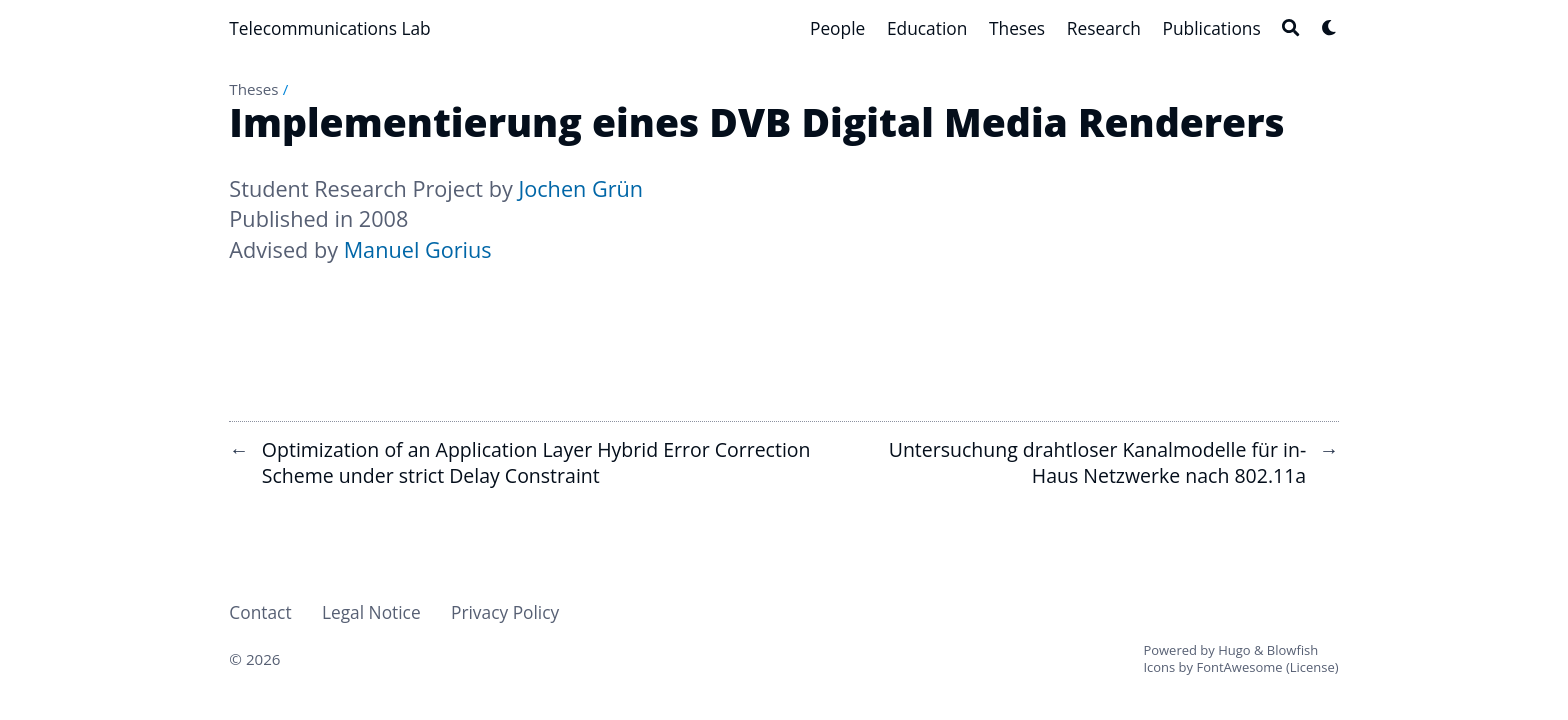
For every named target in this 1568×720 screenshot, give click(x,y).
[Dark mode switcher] (1329, 27)
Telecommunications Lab (329, 28)
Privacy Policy (505, 612)
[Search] (1290, 27)
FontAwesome (1239, 667)
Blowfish (1292, 650)
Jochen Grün (580, 188)
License (1312, 667)
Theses (253, 89)
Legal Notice (371, 612)
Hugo (1234, 650)
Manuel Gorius (418, 249)
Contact (260, 612)
